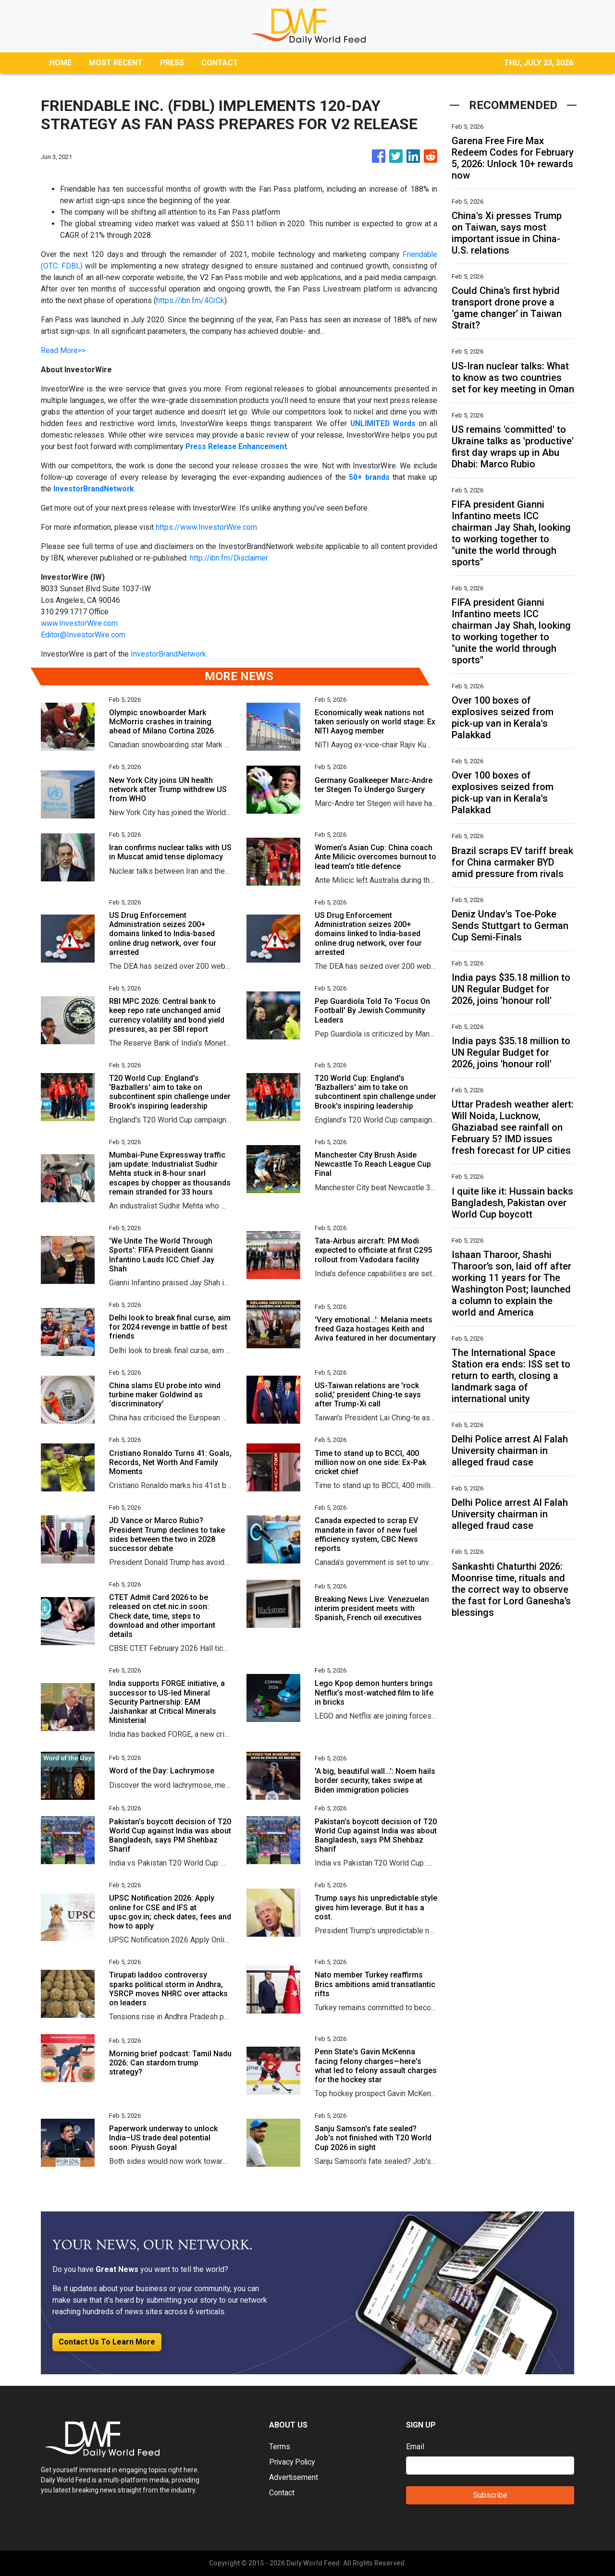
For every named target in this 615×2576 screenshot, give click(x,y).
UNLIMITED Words (382, 423)
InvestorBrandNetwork (168, 654)
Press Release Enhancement (238, 446)
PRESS (172, 62)
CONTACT (219, 62)
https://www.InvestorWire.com (207, 527)
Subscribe (490, 2495)
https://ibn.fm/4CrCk (190, 300)
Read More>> (63, 350)
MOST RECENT (116, 62)
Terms (279, 2446)
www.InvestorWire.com (79, 623)
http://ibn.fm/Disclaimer (230, 557)
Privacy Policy (293, 2461)
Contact (282, 2492)
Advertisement (294, 2477)
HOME (60, 62)
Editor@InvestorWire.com (83, 634)
